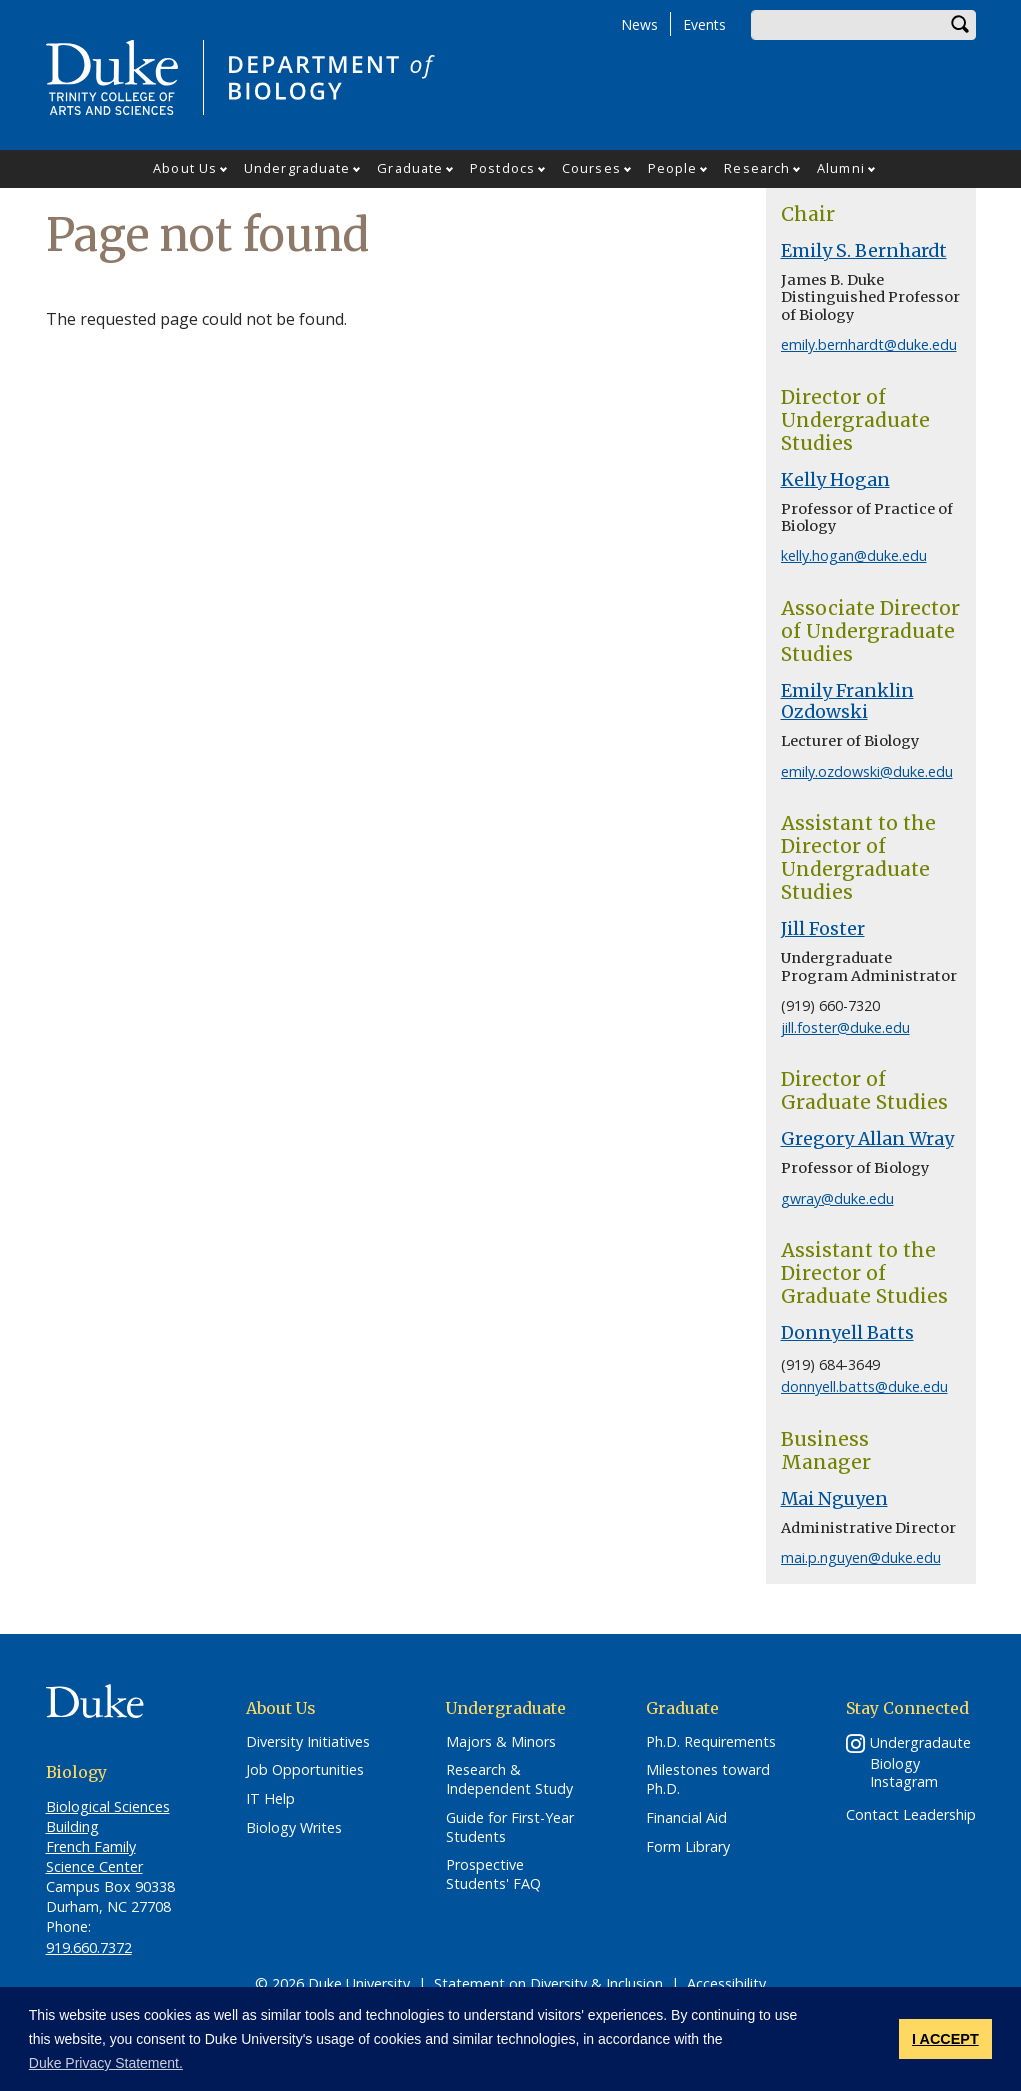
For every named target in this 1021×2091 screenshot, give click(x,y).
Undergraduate (297, 168)
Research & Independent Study (509, 1779)
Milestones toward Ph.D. (708, 1779)
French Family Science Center (94, 1856)
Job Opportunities (305, 1770)
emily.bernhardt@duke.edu (869, 344)
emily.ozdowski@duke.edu (867, 771)
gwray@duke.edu (837, 1198)
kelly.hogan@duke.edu (854, 555)
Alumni (841, 168)
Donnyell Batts (847, 1333)
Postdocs (502, 168)
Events (704, 24)
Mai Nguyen (834, 1499)
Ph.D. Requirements (711, 1742)
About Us (185, 168)
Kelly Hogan (835, 480)
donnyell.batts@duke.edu (864, 1386)
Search (961, 25)
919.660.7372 (89, 1947)
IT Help (270, 1799)
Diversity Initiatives (308, 1742)
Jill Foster (823, 929)
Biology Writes (294, 1828)
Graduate (410, 168)
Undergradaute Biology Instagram (920, 1762)
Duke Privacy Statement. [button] (106, 2063)
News (639, 24)
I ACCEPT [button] (945, 2039)
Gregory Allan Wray (867, 1139)
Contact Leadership (911, 1815)
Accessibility (726, 1983)
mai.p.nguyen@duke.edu (861, 1557)
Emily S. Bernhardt (864, 251)
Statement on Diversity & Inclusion (548, 1983)
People (673, 168)
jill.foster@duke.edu (845, 1027)
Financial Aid (686, 1818)
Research (757, 168)
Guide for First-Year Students (510, 1827)
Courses (591, 168)
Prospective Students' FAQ (493, 1874)
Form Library (688, 1847)
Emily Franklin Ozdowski (847, 701)
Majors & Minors (501, 1742)
